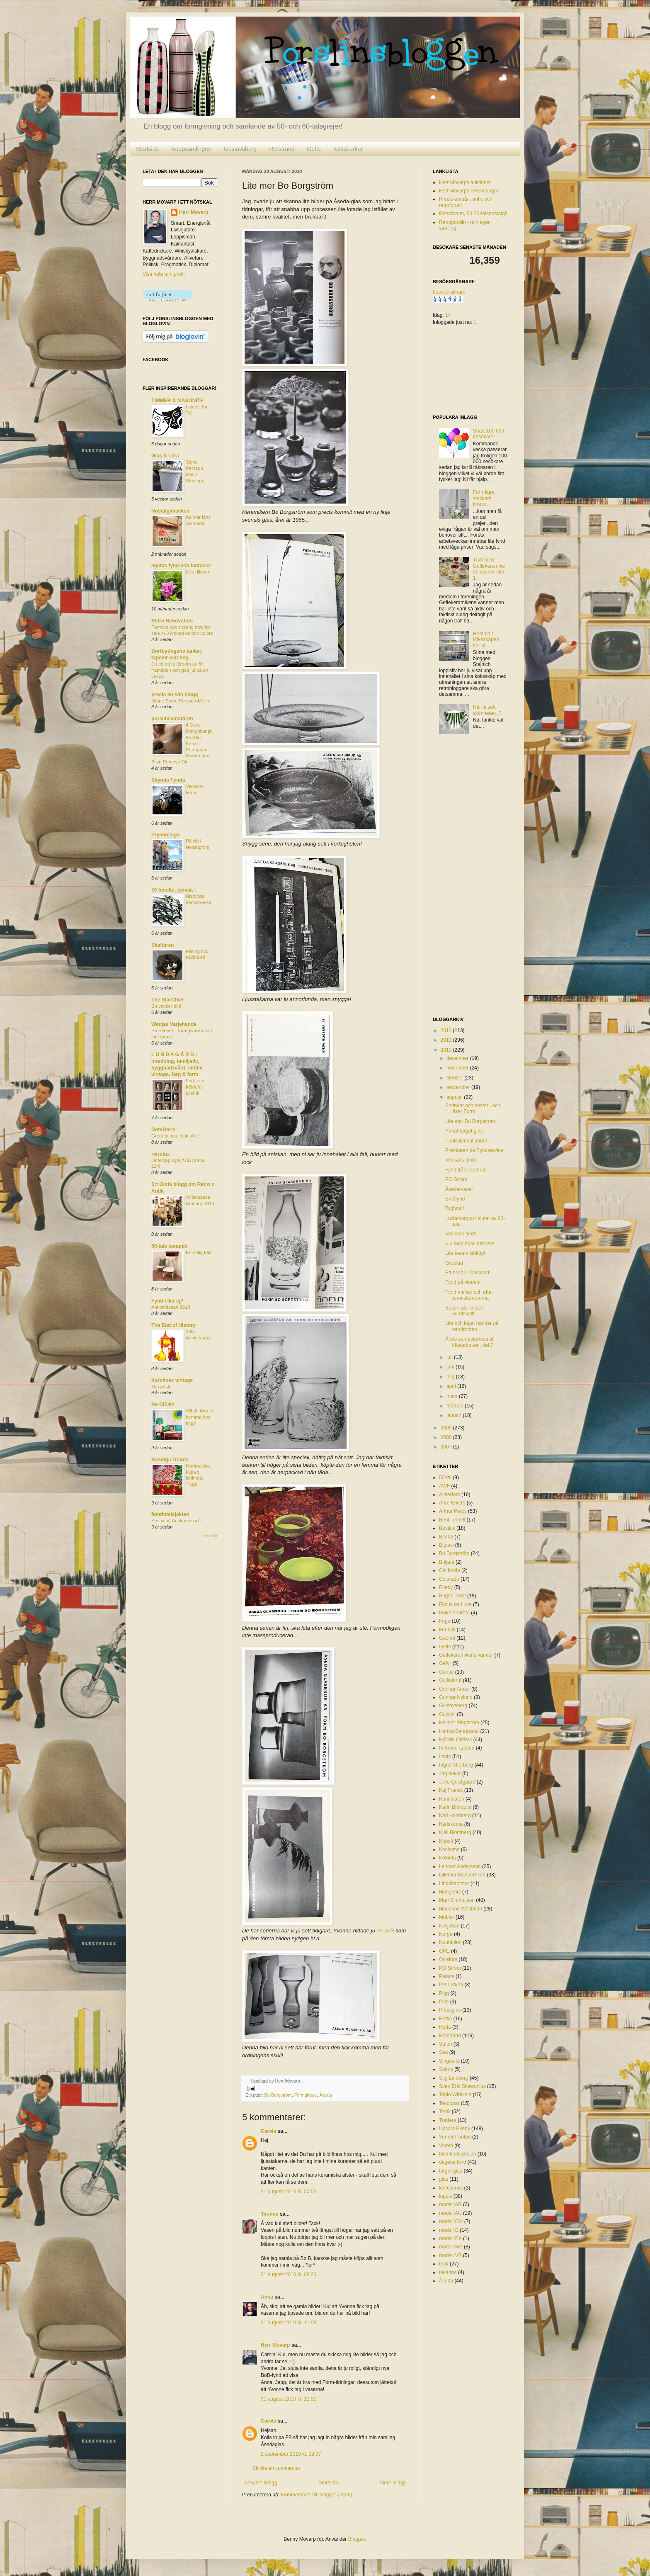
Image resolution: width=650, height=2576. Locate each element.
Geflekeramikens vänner (466, 1655)
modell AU (450, 2213)
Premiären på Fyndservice (474, 1150)
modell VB (450, 2255)
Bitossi (446, 1545)
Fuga (444, 1621)
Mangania (450, 1892)
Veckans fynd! (460, 1234)
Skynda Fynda (168, 780)
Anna (267, 2297)
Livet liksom (198, 571)
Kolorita (447, 1858)
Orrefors (448, 1959)
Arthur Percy (453, 1511)
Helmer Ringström (459, 1722)
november (458, 1068)
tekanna (448, 2272)
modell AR (450, 2204)
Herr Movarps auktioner (465, 182)
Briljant (446, 1562)
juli (450, 1357)
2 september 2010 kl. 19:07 (291, 2454)
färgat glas (450, 2171)
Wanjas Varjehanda (173, 1024)
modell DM (451, 2221)
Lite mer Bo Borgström (470, 1121)
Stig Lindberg (453, 2078)
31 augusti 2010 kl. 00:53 (288, 2191)
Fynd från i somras (465, 1170)
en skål (385, 1930)
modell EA (450, 2238)
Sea (443, 2052)
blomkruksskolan (457, 2154)
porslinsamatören (172, 719)
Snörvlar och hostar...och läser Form (472, 1108)
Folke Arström (454, 1613)
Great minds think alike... (177, 1135)
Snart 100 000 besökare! (488, 434)
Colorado (449, 1579)
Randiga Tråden (170, 1460)
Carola (268, 2131)
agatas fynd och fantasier (181, 566)
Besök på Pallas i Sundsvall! (464, 1311)
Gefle (314, 149)
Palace (446, 1976)
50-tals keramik (169, 1246)
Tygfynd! (454, 1208)
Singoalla (449, 2061)
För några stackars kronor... (484, 498)
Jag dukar (450, 1773)
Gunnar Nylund (456, 1697)
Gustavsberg (240, 149)
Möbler (446, 1917)
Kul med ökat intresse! (470, 1244)
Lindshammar (454, 1883)
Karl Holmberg (455, 1815)
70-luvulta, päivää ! (173, 890)
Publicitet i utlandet (466, 1141)
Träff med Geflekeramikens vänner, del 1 (489, 569)
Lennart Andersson (460, 1866)
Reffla (445, 2019)
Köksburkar (348, 149)
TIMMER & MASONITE (177, 400)
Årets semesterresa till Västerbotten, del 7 (470, 1342)
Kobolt (446, 1841)
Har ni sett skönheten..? (487, 710)
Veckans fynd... (462, 1160)
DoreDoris (163, 1129)
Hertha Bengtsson (459, 1731)
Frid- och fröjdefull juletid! (195, 1087)
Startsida (147, 149)
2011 (447, 1040)
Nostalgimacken (170, 511)
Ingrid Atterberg (456, 1765)
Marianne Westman (460, 1909)
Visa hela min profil (163, 274)
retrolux (160, 1154)
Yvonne (270, 2214)
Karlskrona (451, 1824)
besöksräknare (449, 292)
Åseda (325, 2094)
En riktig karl (199, 1252)
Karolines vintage (172, 1380)
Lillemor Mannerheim (462, 1875)
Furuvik (447, 1630)
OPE (444, 1951)
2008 (447, 1437)
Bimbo (446, 1537)
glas (443, 2179)
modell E (448, 2230)
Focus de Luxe (455, 1604)
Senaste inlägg (260, 2483)
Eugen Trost (452, 1596)
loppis (445, 2196)
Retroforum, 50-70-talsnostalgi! (473, 213)
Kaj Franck (451, 1790)
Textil (444, 2111)
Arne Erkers (452, 1503)
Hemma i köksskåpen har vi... (486, 640)
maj (451, 1377)
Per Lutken (451, 1985)
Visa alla (210, 1536)
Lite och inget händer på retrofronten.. (472, 1326)
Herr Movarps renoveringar (468, 191)
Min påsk (160, 1386)
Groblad (454, 1263)
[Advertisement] (466, 877)
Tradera (447, 2120)
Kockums (449, 1849)
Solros (446, 2069)
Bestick (447, 1528)
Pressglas (450, 2010)
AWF (444, 1486)
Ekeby (446, 1587)
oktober (455, 1078)
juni (451, 1367)
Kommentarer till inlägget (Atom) (316, 2495)
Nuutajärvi (450, 1942)
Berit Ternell (452, 1520)
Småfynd (455, 1199)
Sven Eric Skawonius (462, 2086)
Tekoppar (449, 2103)
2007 (447, 1447)
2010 (447, 1050)
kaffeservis (451, 2188)
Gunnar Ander (454, 1689)
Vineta (446, 2145)
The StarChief (167, 1000)
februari (455, 1406)
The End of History (173, 1325)
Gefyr (445, 1663)
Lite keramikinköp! (465, 1253)
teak (444, 2264)
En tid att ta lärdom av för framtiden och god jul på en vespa (179, 670)
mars (452, 1396)
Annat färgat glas (464, 1131)
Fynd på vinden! (462, 1282)
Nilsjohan (449, 1926)
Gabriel (447, 1638)
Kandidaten (451, 1799)
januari (454, 1415)
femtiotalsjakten (170, 1514)
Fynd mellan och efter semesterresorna (469, 1295)
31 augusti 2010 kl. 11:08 (288, 2323)
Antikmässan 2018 (170, 1307)
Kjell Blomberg (455, 1832)
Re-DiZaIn (163, 1404)
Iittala (445, 1756)
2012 (447, 1030)
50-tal (445, 1477)
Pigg (444, 1993)
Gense (446, 1672)
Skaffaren (162, 945)
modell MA (451, 2247)
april (451, 1386)
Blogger (356, 2539)
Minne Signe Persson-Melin (180, 700)
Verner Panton (455, 2137)
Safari (445, 2044)
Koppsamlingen (191, 149)
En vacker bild (166, 1006)
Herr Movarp (275, 2345)
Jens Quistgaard (457, 1782)
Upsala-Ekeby (454, 2128)
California (449, 1570)
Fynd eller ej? (167, 1301)
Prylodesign (165, 835)
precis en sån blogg (174, 694)
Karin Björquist (455, 1807)
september (458, 1087)
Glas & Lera (165, 456)
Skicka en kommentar (276, 2468)
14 (448, 315)
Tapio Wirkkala (455, 2094)
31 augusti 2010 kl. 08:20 (288, 2274)
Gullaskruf (450, 1680)
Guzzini (447, 1714)
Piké (444, 2002)
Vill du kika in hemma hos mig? (199, 1417)
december (458, 1058)
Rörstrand (281, 149)
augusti (455, 1097)
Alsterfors (449, 1494)
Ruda (445, 2027)
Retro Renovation (172, 621)
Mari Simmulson (457, 1900)
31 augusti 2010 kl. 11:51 (288, 2399)
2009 (447, 1428)
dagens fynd (452, 2162)
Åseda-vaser (459, 1189)
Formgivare (305, 2094)
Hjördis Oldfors (455, 1739)
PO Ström (456, 1179)
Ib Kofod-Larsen (456, 1748)
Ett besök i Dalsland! (467, 1273)
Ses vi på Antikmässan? (176, 1520)
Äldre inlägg (393, 2483)
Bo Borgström (278, 2094)
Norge (446, 1934)
